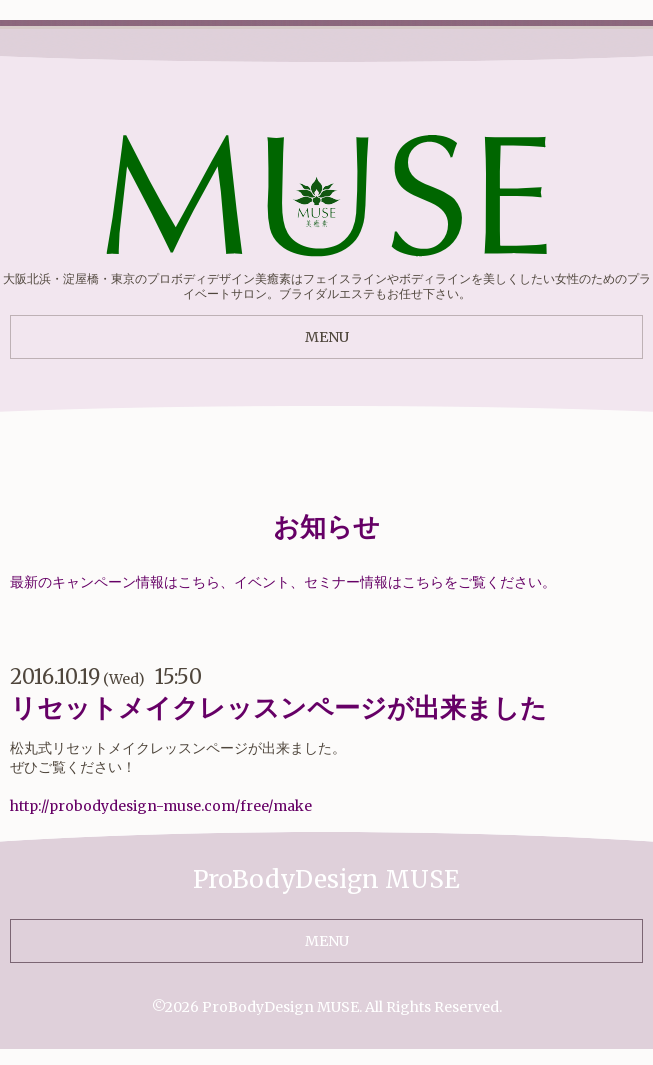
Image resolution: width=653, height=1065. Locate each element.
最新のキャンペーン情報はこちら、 (122, 582)
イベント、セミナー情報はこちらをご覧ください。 (395, 582)
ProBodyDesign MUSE (280, 1007)
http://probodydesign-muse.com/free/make (161, 806)
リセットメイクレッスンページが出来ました (278, 707)
